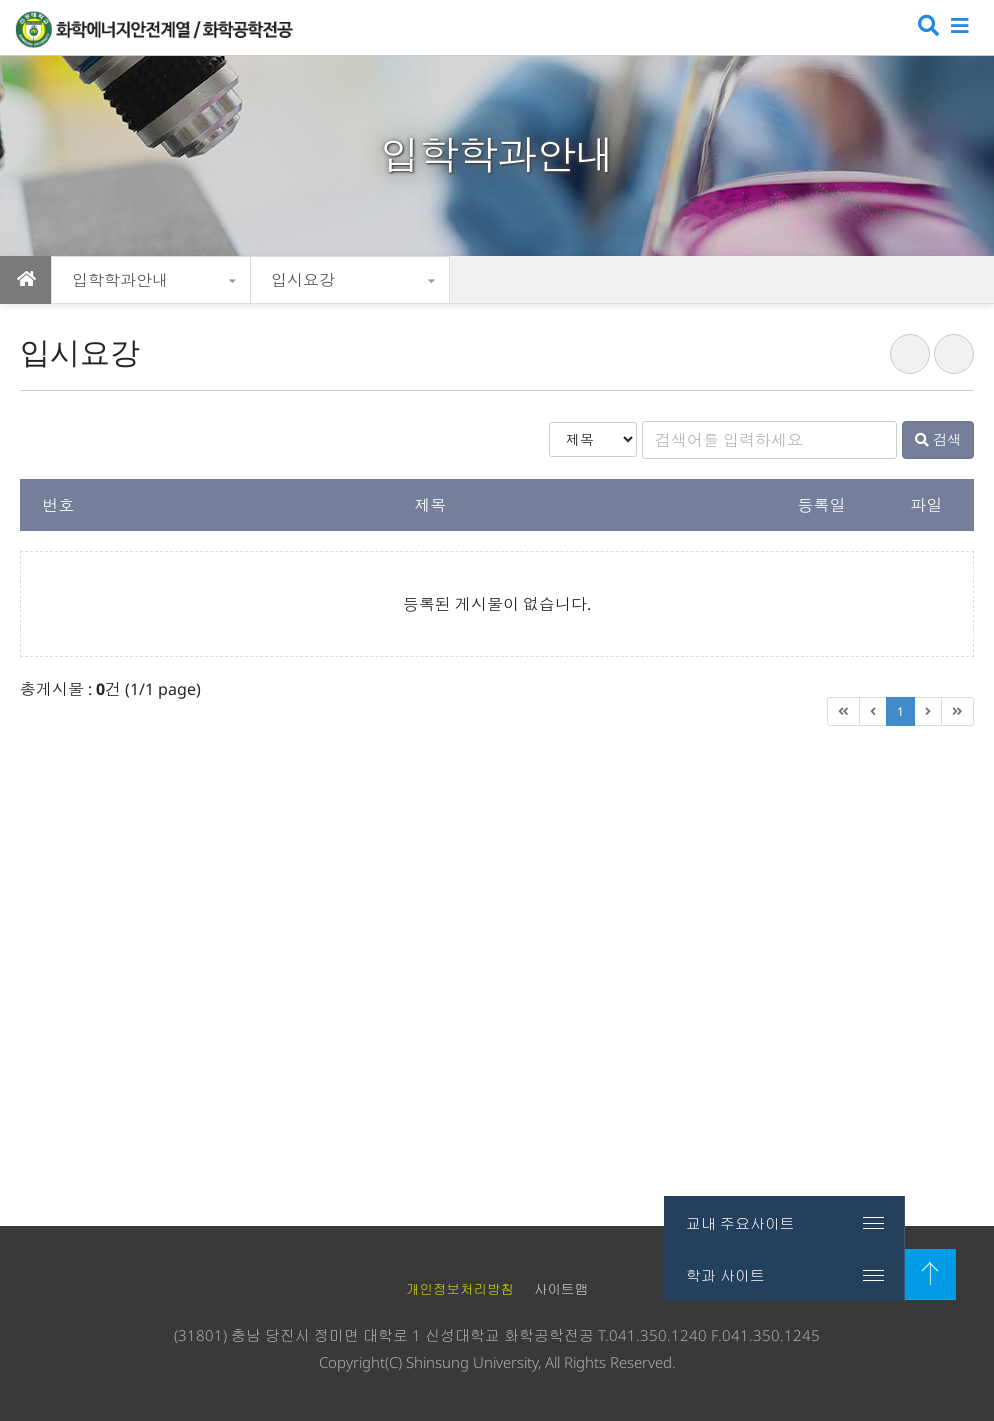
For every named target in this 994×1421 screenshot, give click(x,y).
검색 (926, 27)
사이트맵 (561, 1289)
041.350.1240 (658, 1335)
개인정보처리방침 (460, 1289)
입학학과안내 (120, 280)
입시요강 (303, 280)
